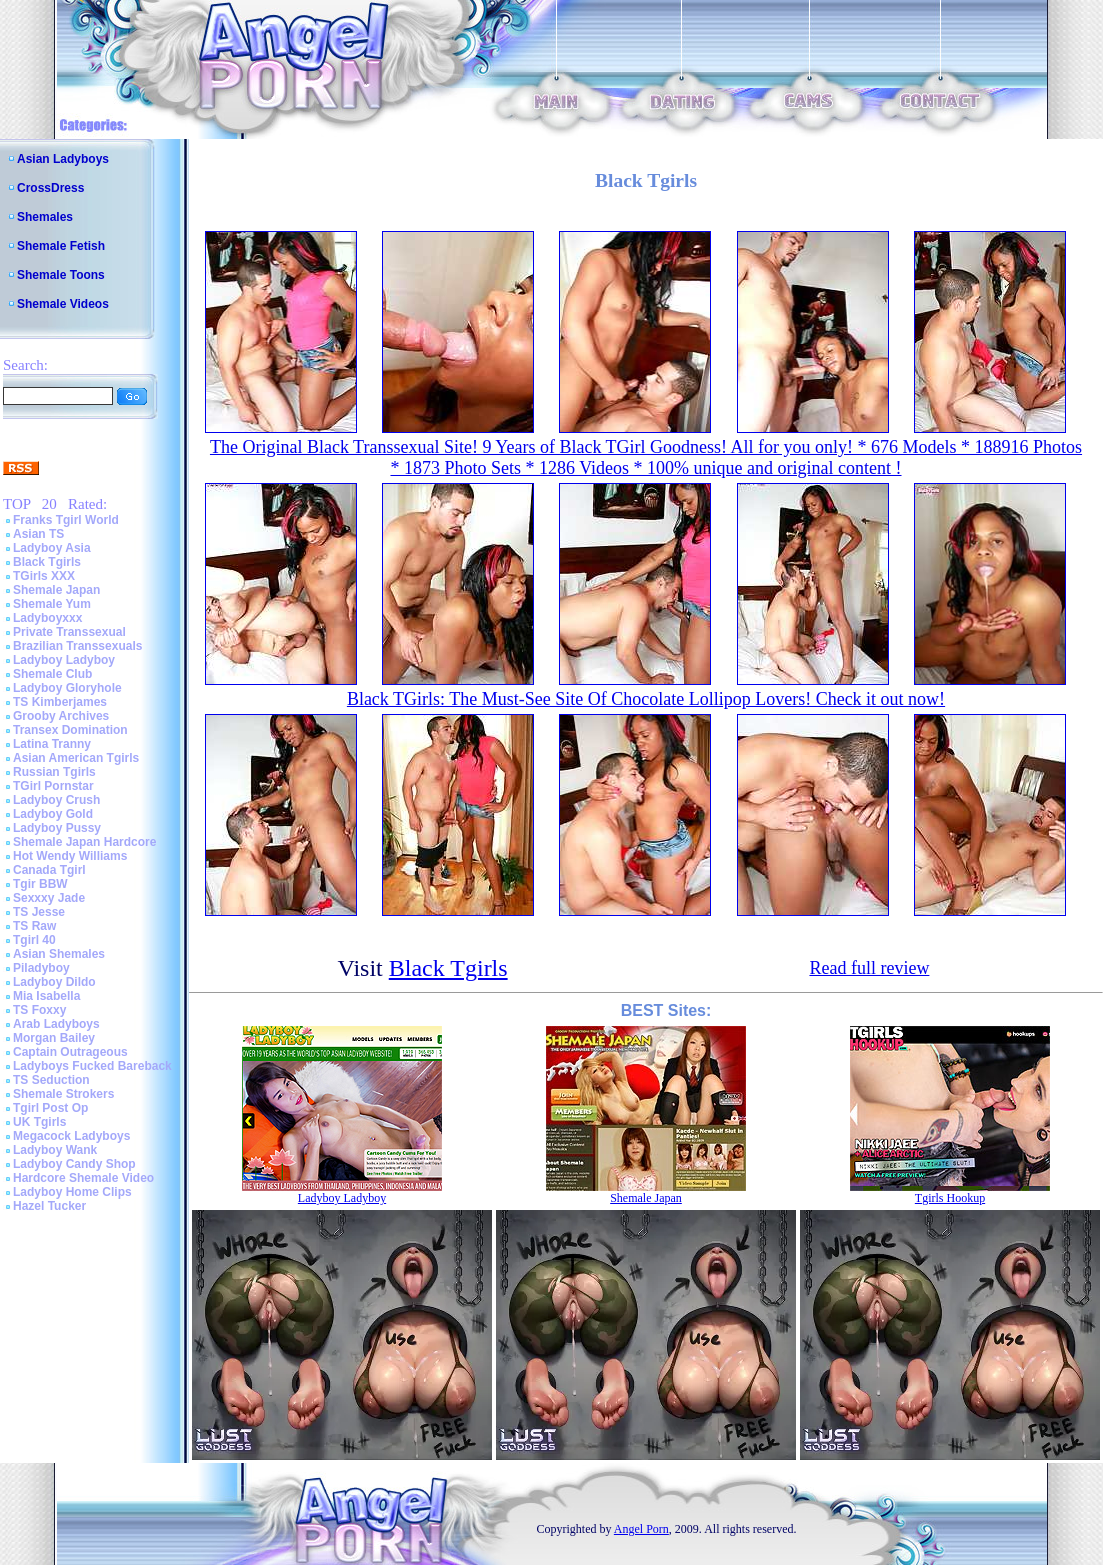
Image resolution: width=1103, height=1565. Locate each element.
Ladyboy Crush (56, 800)
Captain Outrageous (70, 1052)
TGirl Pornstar (53, 786)
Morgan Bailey (54, 1038)
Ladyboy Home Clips (72, 1192)
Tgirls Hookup (950, 1198)
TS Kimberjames (60, 702)
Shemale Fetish (61, 246)
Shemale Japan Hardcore (84, 842)
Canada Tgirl (49, 870)
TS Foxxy (39, 1010)
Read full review (869, 968)
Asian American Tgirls (76, 758)
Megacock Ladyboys (71, 1136)
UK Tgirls (39, 1122)
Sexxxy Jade (49, 898)
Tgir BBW (40, 884)
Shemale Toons (61, 275)
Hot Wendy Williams (70, 856)
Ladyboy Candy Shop (74, 1164)
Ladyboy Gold (53, 814)
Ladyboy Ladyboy (64, 660)
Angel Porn (641, 1529)
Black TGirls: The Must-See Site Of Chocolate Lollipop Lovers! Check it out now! (646, 699)
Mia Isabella (46, 996)
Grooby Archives (61, 716)
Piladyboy (41, 968)
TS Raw (34, 926)
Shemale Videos (63, 304)
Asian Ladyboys (63, 159)
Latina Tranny (52, 744)
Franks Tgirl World (66, 520)
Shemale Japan (56, 590)
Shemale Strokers (63, 1094)
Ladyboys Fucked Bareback (92, 1066)
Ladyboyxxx (47, 618)
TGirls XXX (44, 576)
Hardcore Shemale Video (83, 1178)
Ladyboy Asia (52, 548)
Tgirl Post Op (50, 1108)
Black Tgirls (47, 562)
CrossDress (50, 188)
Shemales (45, 217)
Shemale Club (52, 674)
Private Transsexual (69, 632)
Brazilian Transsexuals (77, 646)
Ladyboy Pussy (57, 828)
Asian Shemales (59, 954)
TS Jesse (39, 912)
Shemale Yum (52, 604)
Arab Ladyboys (56, 1024)
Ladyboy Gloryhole (67, 688)
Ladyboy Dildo (54, 982)
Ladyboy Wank (55, 1150)
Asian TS (38, 534)
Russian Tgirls (54, 772)
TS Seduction (51, 1080)
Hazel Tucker (49, 1206)
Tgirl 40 (34, 940)
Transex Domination (70, 730)
